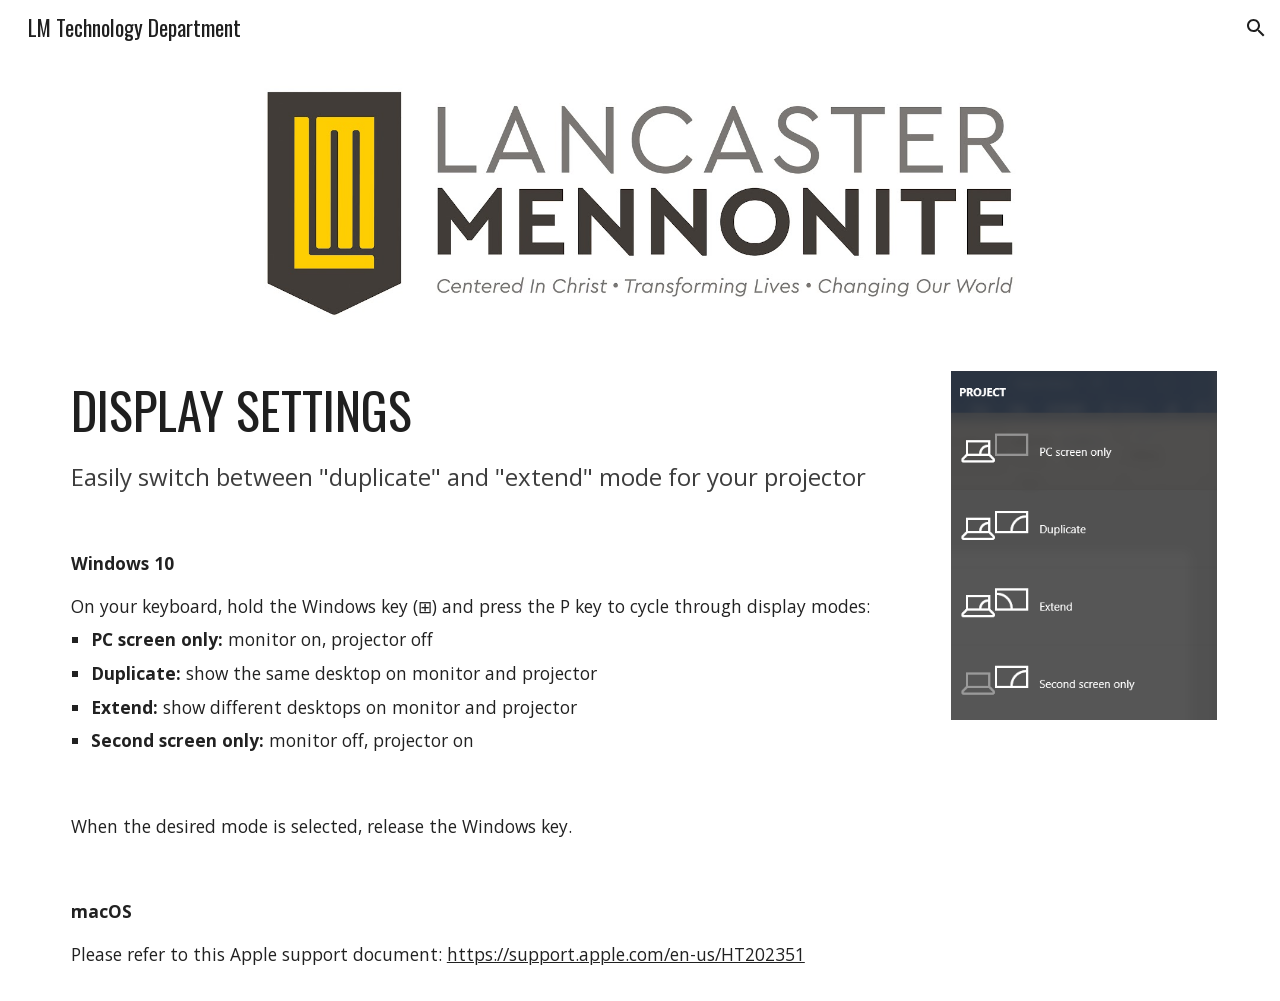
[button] (1256, 28)
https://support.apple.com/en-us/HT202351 (626, 954)
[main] (492, 674)
